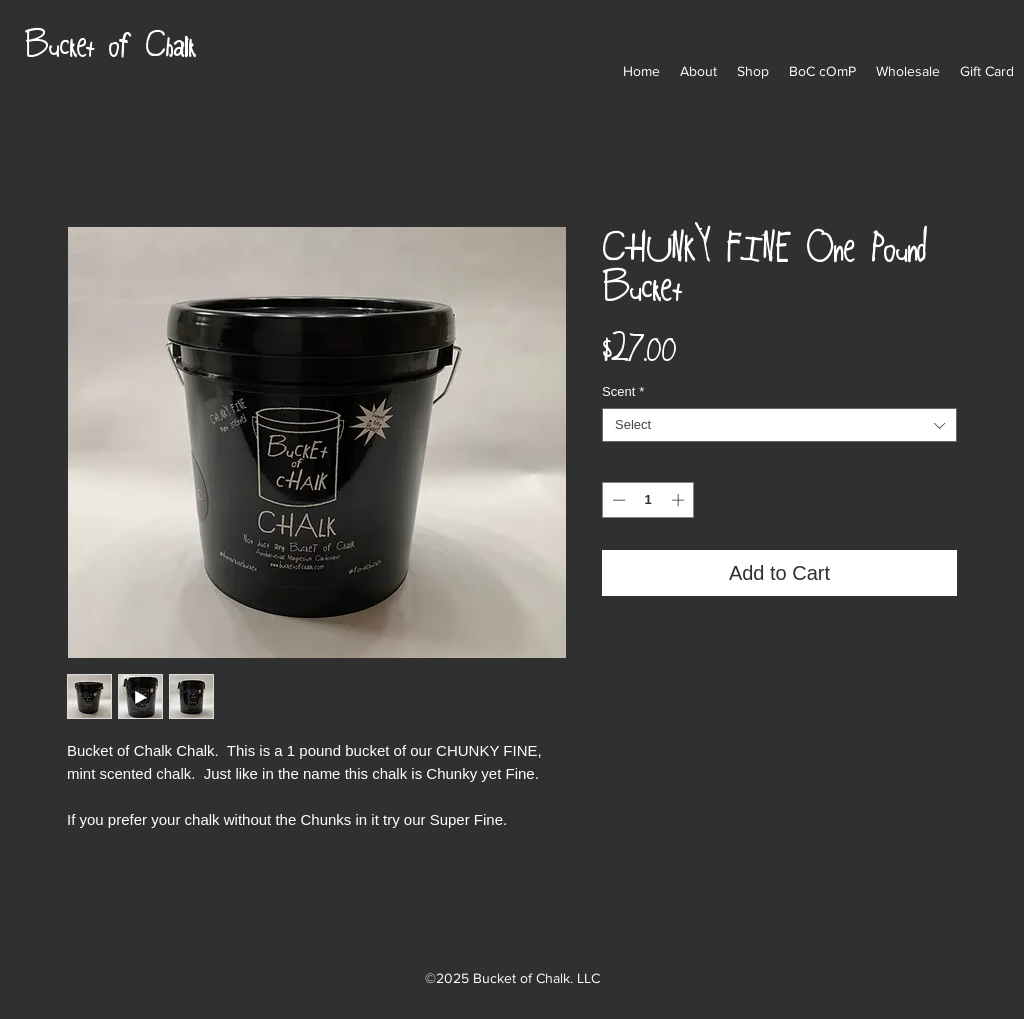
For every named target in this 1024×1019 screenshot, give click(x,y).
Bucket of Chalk (109, 42)
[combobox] (779, 425)
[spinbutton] (648, 500)
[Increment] (680, 500)
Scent (623, 391)
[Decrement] (617, 500)
